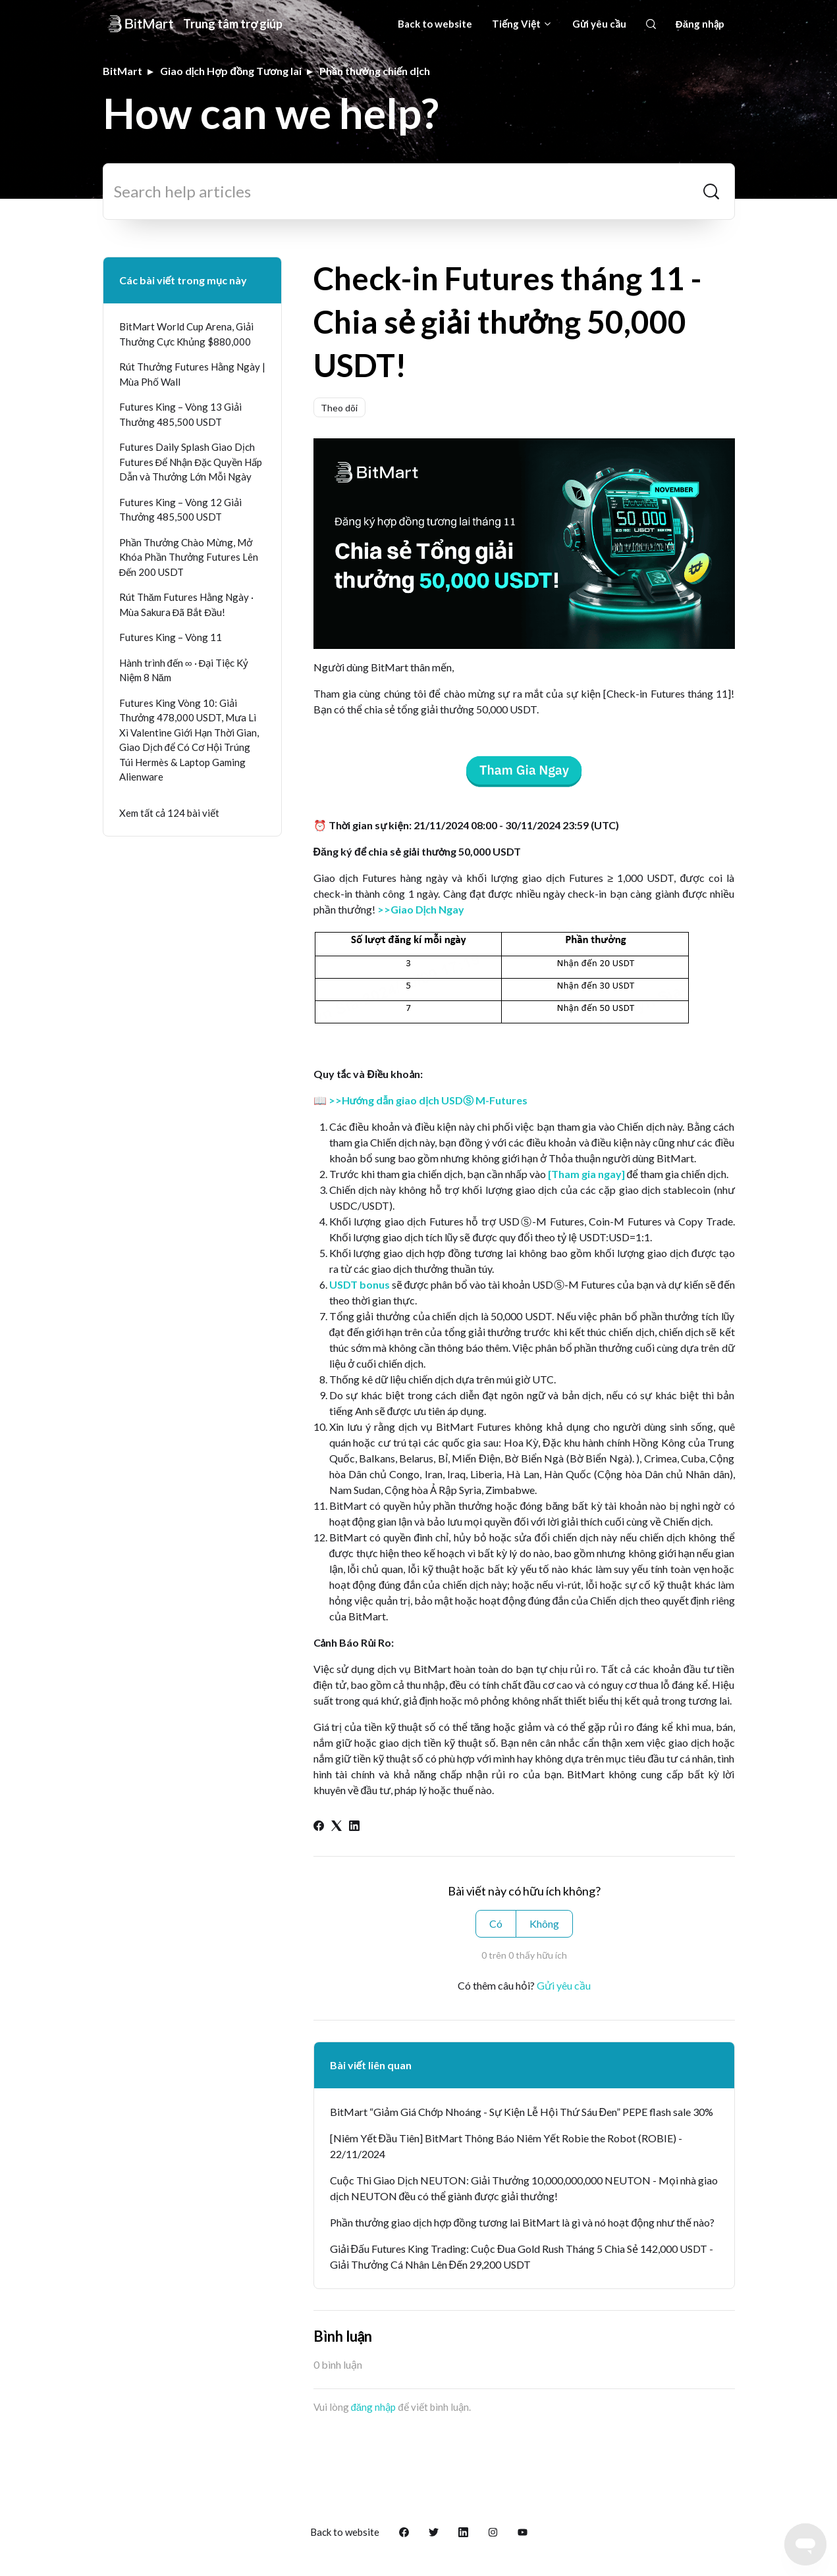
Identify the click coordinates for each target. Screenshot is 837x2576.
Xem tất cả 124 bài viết (169, 813)
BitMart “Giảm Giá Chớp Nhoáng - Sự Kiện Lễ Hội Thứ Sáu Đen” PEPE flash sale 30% (522, 2111)
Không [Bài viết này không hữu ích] (544, 1923)
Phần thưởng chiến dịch (374, 70)
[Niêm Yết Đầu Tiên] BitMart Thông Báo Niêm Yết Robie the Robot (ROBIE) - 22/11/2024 (506, 2146)
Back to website (435, 24)
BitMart (122, 70)
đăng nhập (373, 2407)
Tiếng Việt (522, 24)
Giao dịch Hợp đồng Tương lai (231, 70)
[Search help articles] (419, 191)
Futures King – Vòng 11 (170, 637)
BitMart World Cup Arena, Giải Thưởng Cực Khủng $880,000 (186, 334)
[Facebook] (318, 1826)
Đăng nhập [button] (700, 24)
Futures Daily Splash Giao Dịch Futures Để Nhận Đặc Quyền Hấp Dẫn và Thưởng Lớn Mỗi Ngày (191, 461)
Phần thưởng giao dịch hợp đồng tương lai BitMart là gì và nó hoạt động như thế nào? (522, 2222)
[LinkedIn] (354, 1826)
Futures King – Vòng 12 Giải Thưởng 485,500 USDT (180, 509)
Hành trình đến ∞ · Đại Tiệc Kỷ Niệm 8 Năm (184, 670)
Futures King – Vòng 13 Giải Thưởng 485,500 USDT (180, 414)
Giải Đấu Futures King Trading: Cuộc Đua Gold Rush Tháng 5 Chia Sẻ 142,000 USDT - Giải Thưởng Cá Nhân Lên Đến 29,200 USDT (521, 2256)
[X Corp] (336, 1826)
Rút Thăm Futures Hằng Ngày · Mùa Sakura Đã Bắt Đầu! (186, 604)
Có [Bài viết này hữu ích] (495, 1923)
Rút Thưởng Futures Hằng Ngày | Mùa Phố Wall (192, 374)
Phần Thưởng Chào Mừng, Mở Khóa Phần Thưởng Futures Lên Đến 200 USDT (188, 557)
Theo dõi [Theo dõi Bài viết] (339, 407)
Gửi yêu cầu (599, 24)
